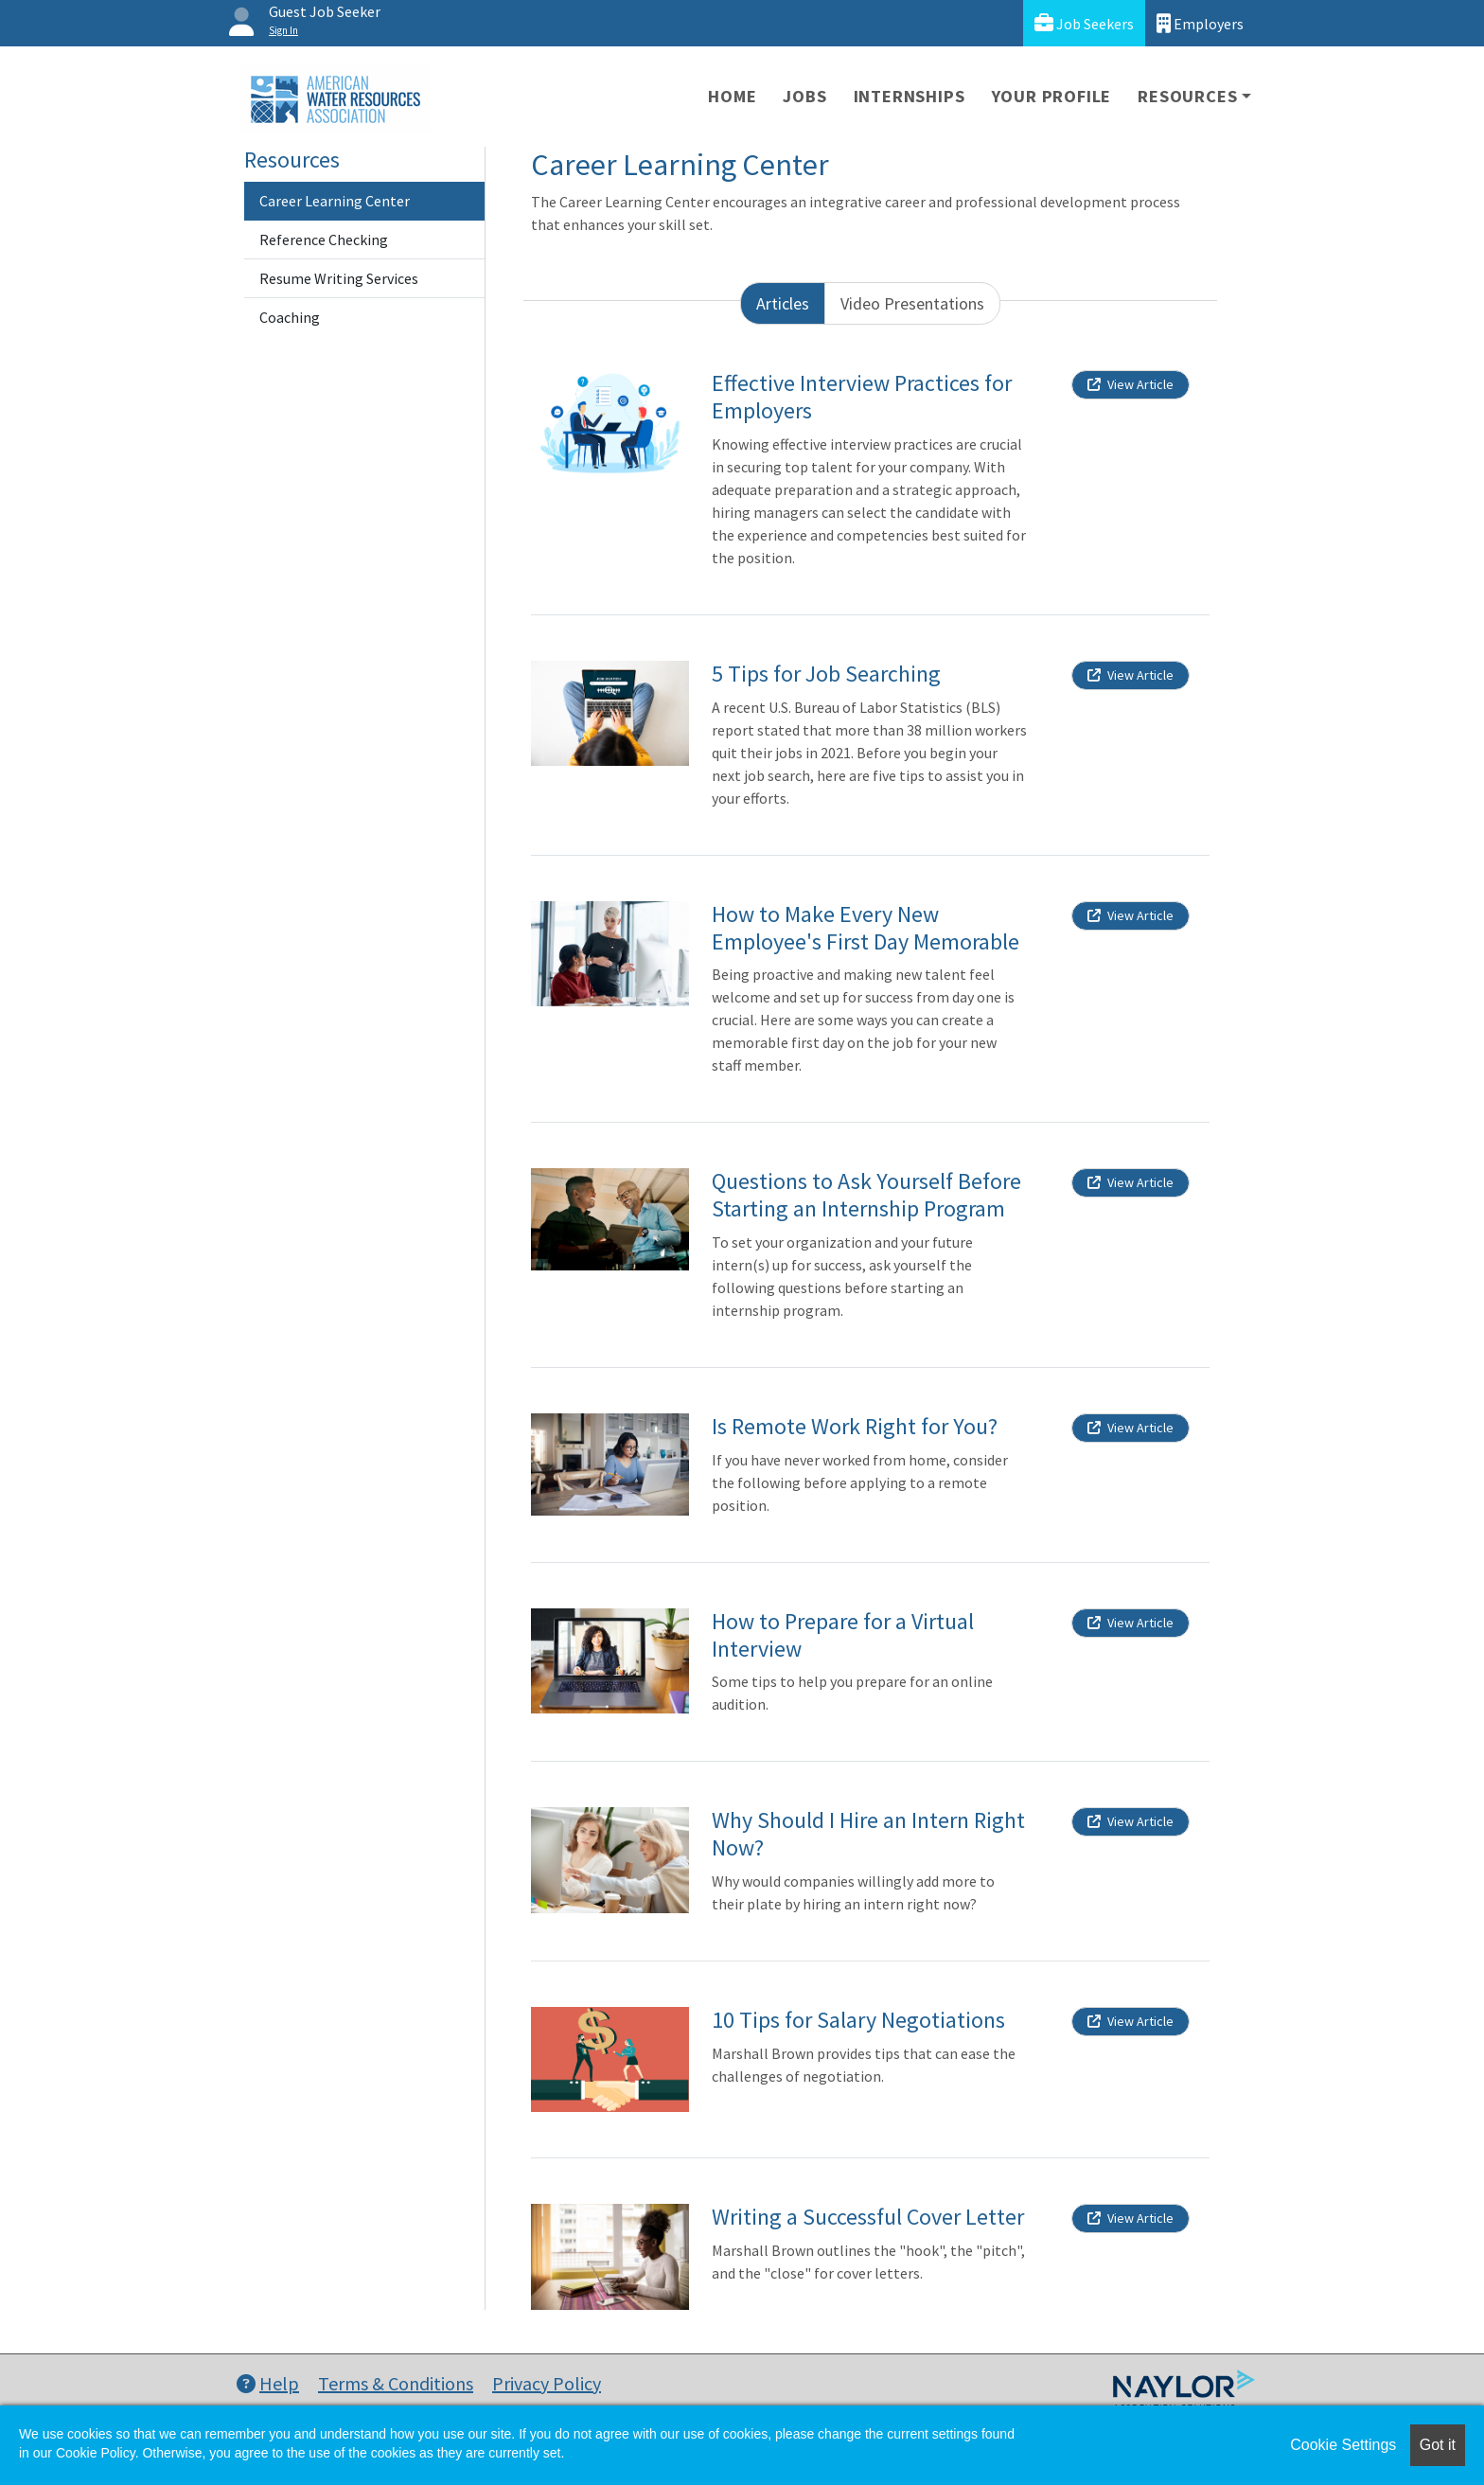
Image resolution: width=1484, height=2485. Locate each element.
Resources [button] (1187, 96)
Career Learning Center (334, 200)
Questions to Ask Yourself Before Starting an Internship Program (866, 1194)
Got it (1438, 2445)
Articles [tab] (782, 303)
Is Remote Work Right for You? (855, 1426)
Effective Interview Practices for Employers (862, 396)
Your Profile (1052, 96)
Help (268, 2383)
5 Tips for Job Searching (826, 673)
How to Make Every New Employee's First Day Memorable (865, 927)
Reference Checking (323, 239)
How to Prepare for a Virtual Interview (843, 1634)
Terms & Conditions (395, 2383)
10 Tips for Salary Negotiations (858, 2019)
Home (732, 96)
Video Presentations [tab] (912, 303)
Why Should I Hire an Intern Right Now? (868, 1833)
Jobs (804, 96)
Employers (1200, 23)
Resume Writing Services (338, 278)
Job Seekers (1084, 23)
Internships (909, 96)
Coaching (289, 317)
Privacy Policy (546, 2383)
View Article (1130, 384)
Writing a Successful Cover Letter (868, 2216)
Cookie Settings (1343, 2445)
